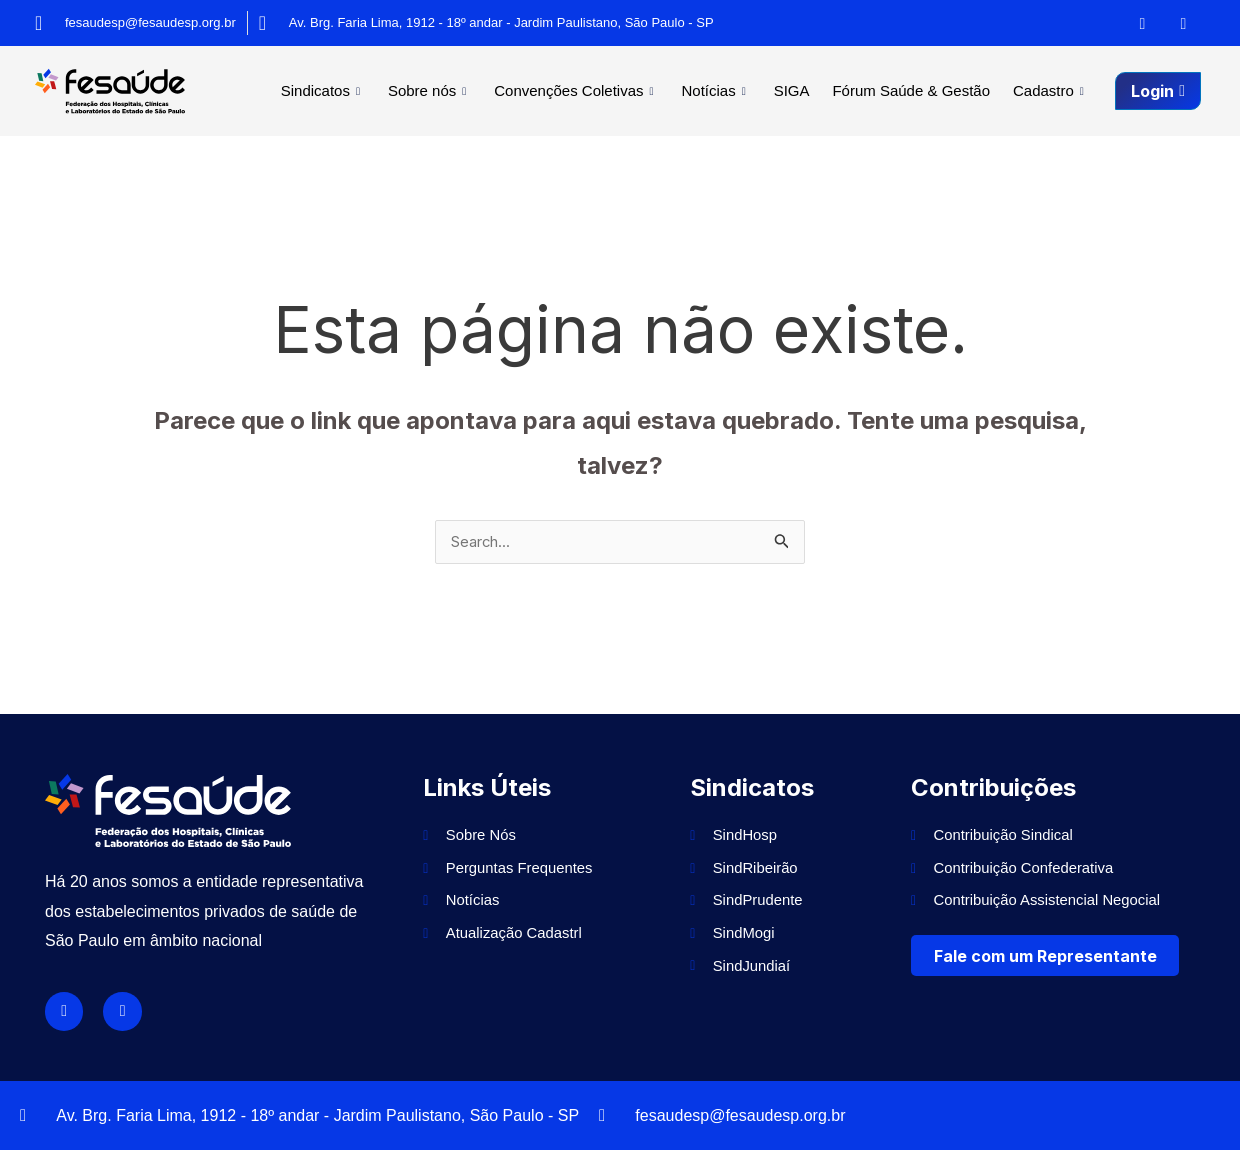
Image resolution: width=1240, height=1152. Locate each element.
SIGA (809, 90)
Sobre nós (467, 90)
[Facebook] (1143, 23)
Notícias (740, 90)
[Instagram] (1184, 23)
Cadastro (1054, 90)
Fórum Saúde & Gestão (922, 90)
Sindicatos (368, 90)
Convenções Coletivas (607, 90)
